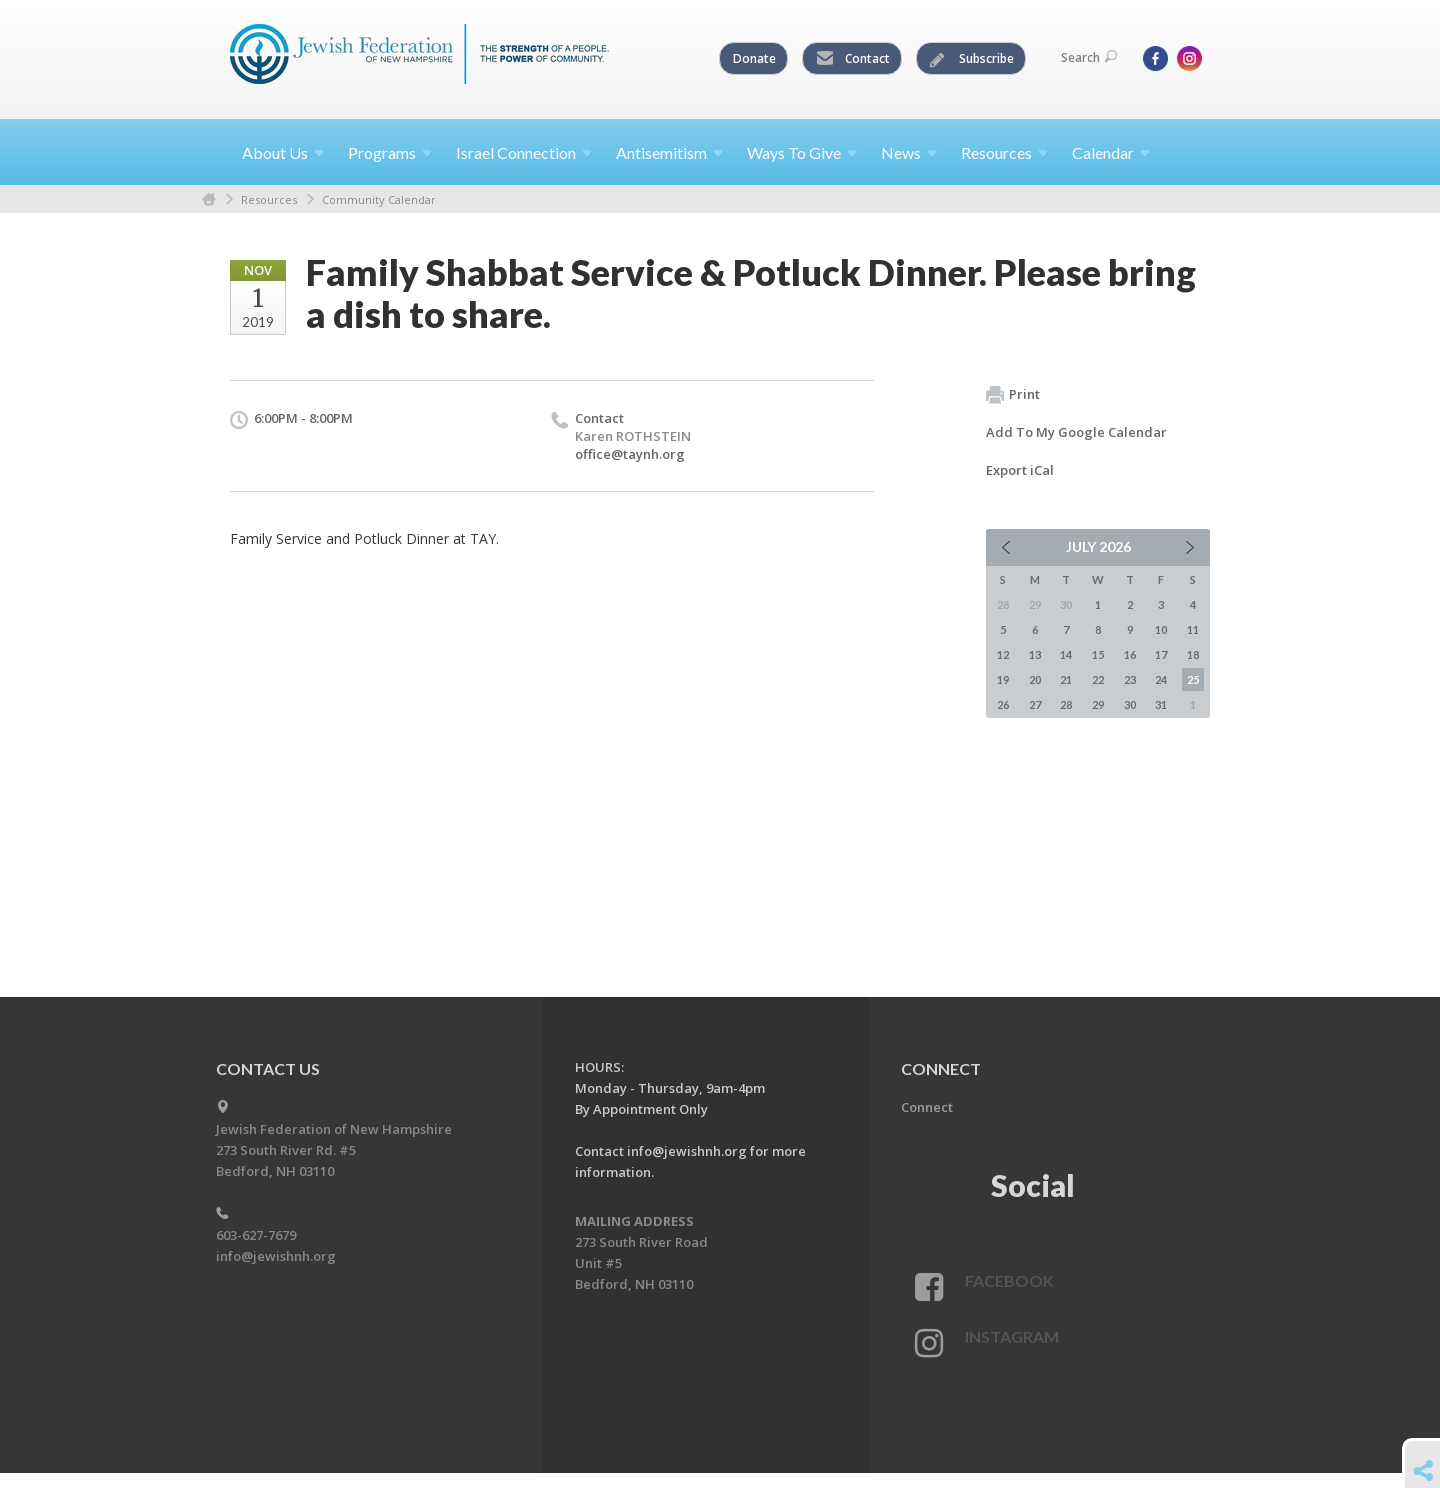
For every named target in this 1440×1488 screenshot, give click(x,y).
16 (1130, 654)
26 (1003, 704)
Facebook (1009, 1280)
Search (1089, 57)
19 (1003, 679)
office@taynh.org (630, 454)
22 (1098, 679)
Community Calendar (379, 199)
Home (209, 199)
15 (1098, 654)
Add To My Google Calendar (1076, 432)
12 (1003, 654)
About (283, 152)
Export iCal (1020, 470)
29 (1098, 704)
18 (1193, 654)
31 (1161, 704)
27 (1035, 704)
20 (1035, 679)
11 (1193, 629)
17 (1161, 654)
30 (1130, 704)
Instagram (1012, 1336)
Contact (853, 59)
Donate (754, 58)
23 (1130, 679)
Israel (524, 152)
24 (1161, 679)
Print (1013, 395)
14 (1066, 654)
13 (1035, 654)
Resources (269, 199)
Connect (927, 1107)
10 (1161, 629)
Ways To (802, 152)
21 (1066, 679)
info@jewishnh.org (276, 1256)
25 (1193, 679)
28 (1066, 704)
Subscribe (972, 59)
